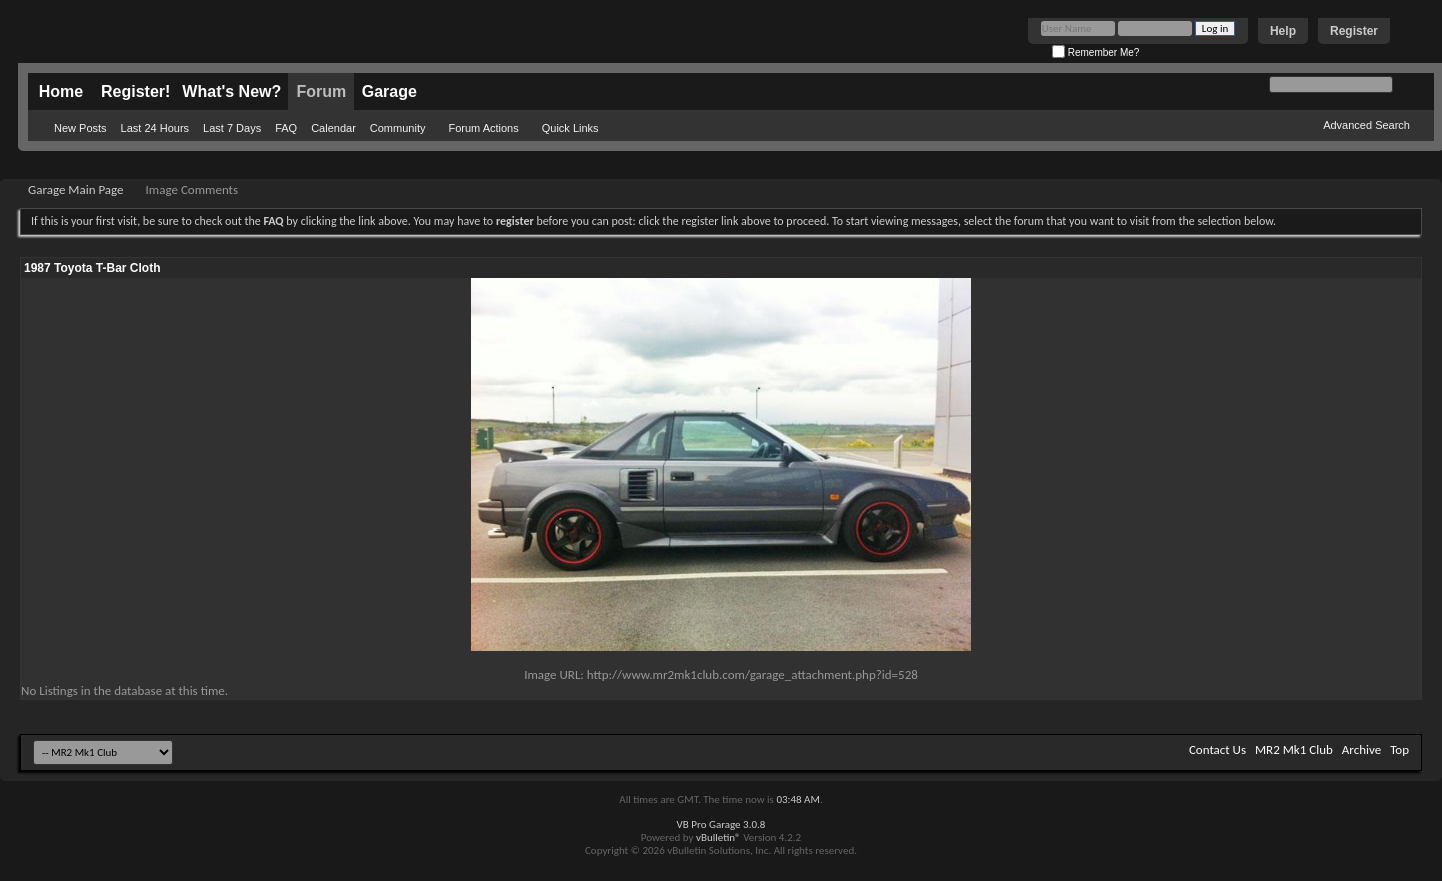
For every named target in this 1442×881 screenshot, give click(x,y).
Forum (321, 91)
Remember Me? (1095, 52)
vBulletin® (718, 837)
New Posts (80, 128)
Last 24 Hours (155, 128)
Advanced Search (1366, 125)
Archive (1361, 749)
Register (1354, 31)
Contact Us (1217, 749)
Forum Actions (483, 128)
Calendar (333, 128)
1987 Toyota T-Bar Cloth (92, 268)
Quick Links (570, 128)
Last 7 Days (232, 128)
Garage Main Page (76, 189)
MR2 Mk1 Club (1294, 749)
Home (61, 91)
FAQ (286, 128)
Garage (389, 91)
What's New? (231, 91)
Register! (135, 91)
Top (1399, 749)
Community (398, 128)
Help (1283, 31)
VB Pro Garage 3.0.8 (721, 824)
